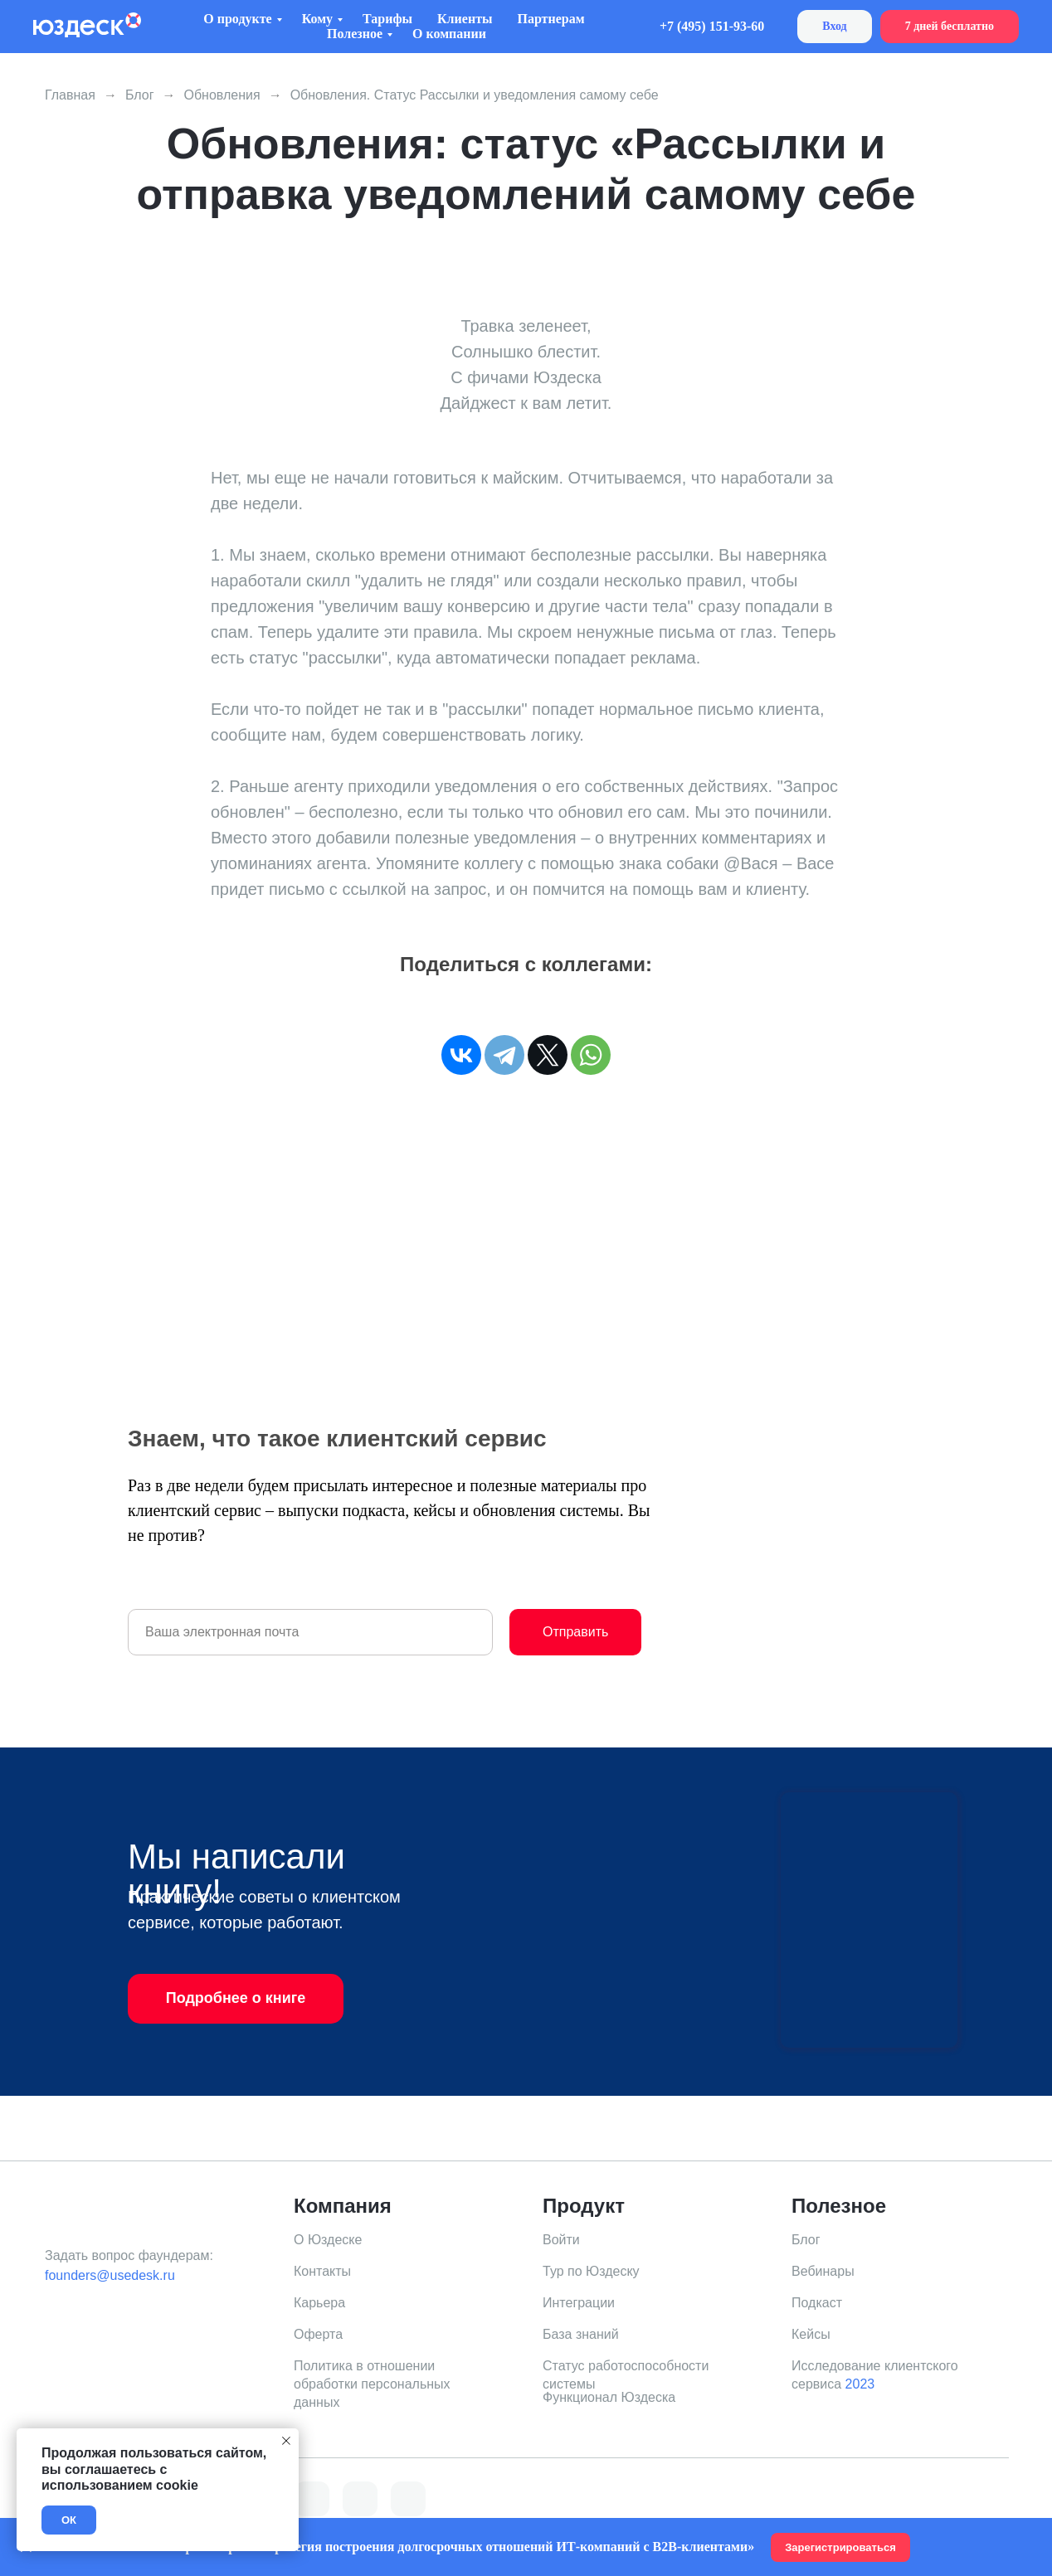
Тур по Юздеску (591, 2271)
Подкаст (816, 2303)
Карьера (319, 2303)
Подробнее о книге (236, 1998)
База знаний (581, 2334)
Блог (139, 95)
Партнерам (550, 19)
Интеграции (579, 2303)
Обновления (221, 95)
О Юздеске (328, 2240)
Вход (834, 26)
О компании (449, 34)
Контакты (322, 2271)
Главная (70, 95)
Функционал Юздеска (609, 2397)
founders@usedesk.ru (110, 2275)
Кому (317, 19)
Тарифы (387, 19)
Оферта (318, 2334)
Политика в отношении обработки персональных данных (372, 2384)
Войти (561, 2240)
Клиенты (464, 19)
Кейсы (810, 2334)
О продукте (237, 19)
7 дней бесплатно (949, 26)
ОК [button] (68, 2520)
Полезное (354, 34)
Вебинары (823, 2271)
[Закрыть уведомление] (286, 2441)
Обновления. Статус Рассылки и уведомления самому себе (474, 95)
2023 (860, 2384)
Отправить (575, 1632)
